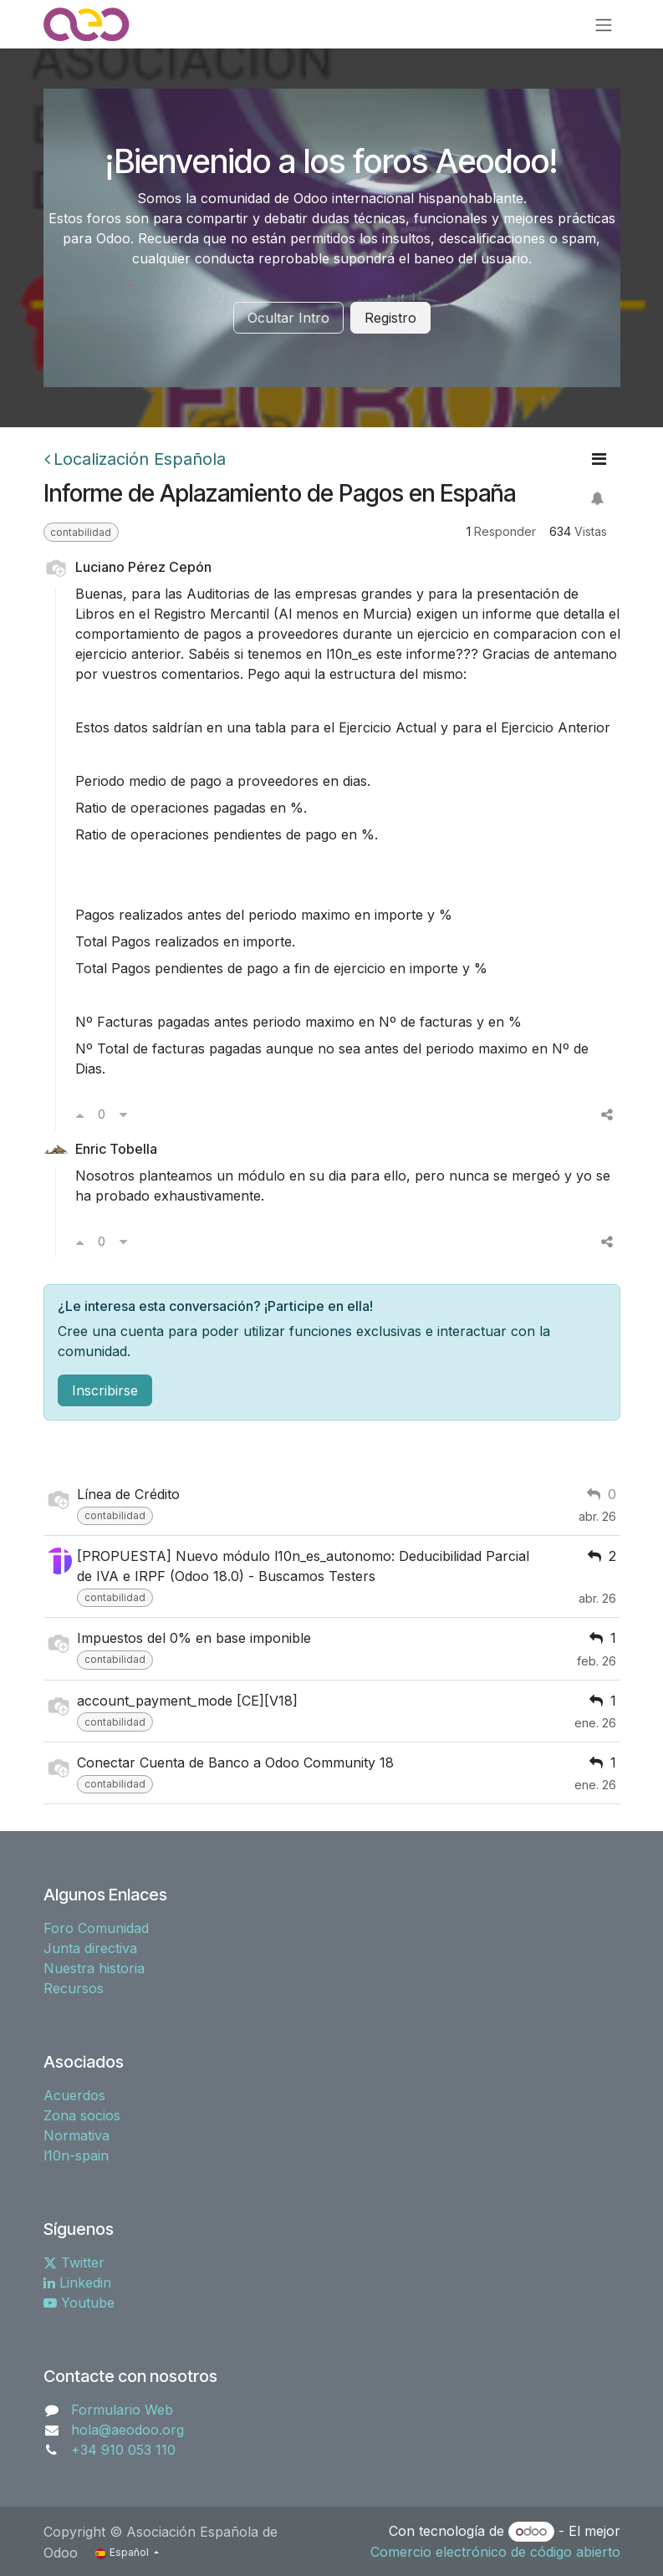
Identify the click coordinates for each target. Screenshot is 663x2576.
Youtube (79, 2302)
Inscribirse (105, 1390)
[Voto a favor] (80, 1114)
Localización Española (135, 459)
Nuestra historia (94, 1968)
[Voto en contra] (123, 1114)
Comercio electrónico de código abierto (495, 2551)
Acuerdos (74, 2095)
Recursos (73, 1988)
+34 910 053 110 (123, 2449)
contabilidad (80, 532)
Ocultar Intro (288, 317)
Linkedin (77, 2282)
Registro (390, 317)
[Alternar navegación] (603, 24)
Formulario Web (122, 2409)
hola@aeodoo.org (127, 2429)
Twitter (74, 2262)
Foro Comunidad (96, 1928)
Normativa (76, 2135)
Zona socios (81, 2115)
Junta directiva (90, 1948)
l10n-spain (76, 2155)
